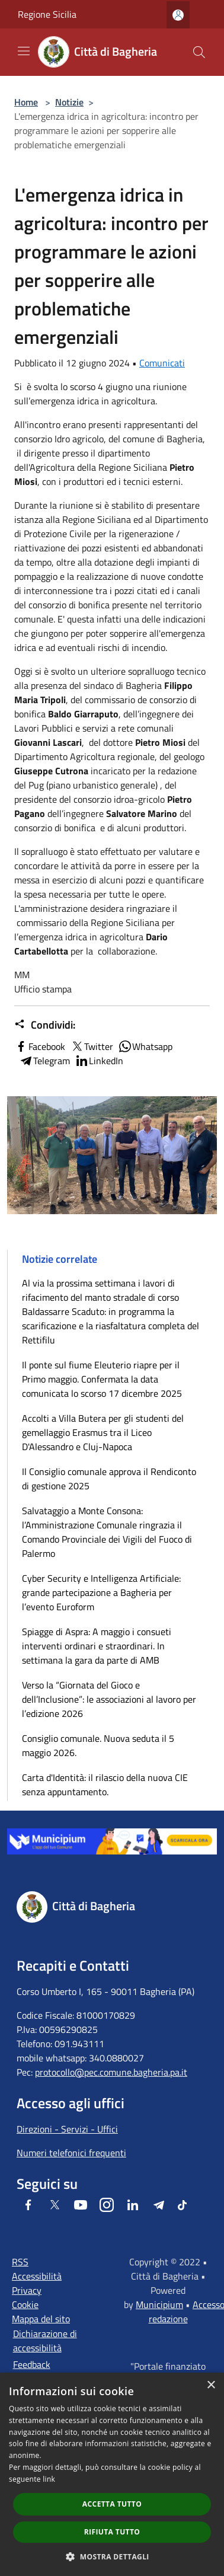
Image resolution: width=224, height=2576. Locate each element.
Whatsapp (145, 1046)
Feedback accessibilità (37, 2371)
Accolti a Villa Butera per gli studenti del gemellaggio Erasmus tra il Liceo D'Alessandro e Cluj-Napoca (103, 1432)
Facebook (39, 1046)
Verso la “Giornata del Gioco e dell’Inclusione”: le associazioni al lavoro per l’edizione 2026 (109, 1699)
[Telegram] (159, 2205)
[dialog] (112, 2474)
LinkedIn (99, 1061)
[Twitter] (54, 2205)
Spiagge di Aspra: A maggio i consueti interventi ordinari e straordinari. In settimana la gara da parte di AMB (96, 1645)
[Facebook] (28, 2205)
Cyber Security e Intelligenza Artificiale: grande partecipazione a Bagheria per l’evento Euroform (101, 1592)
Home (26, 102)
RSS (20, 2262)
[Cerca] (199, 52)
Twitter (91, 1046)
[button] (112, 2556)
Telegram (44, 1061)
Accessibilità (37, 2276)
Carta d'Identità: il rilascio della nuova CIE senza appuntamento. (105, 1784)
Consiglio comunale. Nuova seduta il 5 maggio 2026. (98, 1745)
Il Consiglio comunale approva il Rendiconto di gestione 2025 (109, 1478)
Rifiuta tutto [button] (112, 2532)
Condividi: (44, 1025)
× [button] (210, 2385)
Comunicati (162, 363)
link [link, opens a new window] (49, 2479)
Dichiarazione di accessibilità (45, 2340)
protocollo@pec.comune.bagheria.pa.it (111, 2072)
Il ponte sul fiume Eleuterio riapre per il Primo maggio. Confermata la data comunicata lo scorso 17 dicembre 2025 (102, 1379)
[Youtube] (80, 2205)
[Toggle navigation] (24, 51)
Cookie (25, 2304)
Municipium (159, 2304)
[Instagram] (107, 2205)
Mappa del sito (41, 2319)
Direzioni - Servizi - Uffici (67, 2129)
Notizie (69, 102)
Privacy (26, 2290)
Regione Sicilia (47, 14)
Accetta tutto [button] (112, 2504)
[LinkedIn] (133, 2205)
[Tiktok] (182, 2205)
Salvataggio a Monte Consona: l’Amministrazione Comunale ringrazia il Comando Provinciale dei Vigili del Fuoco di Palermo (107, 1532)
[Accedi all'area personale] (178, 15)
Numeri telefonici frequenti (71, 2153)
